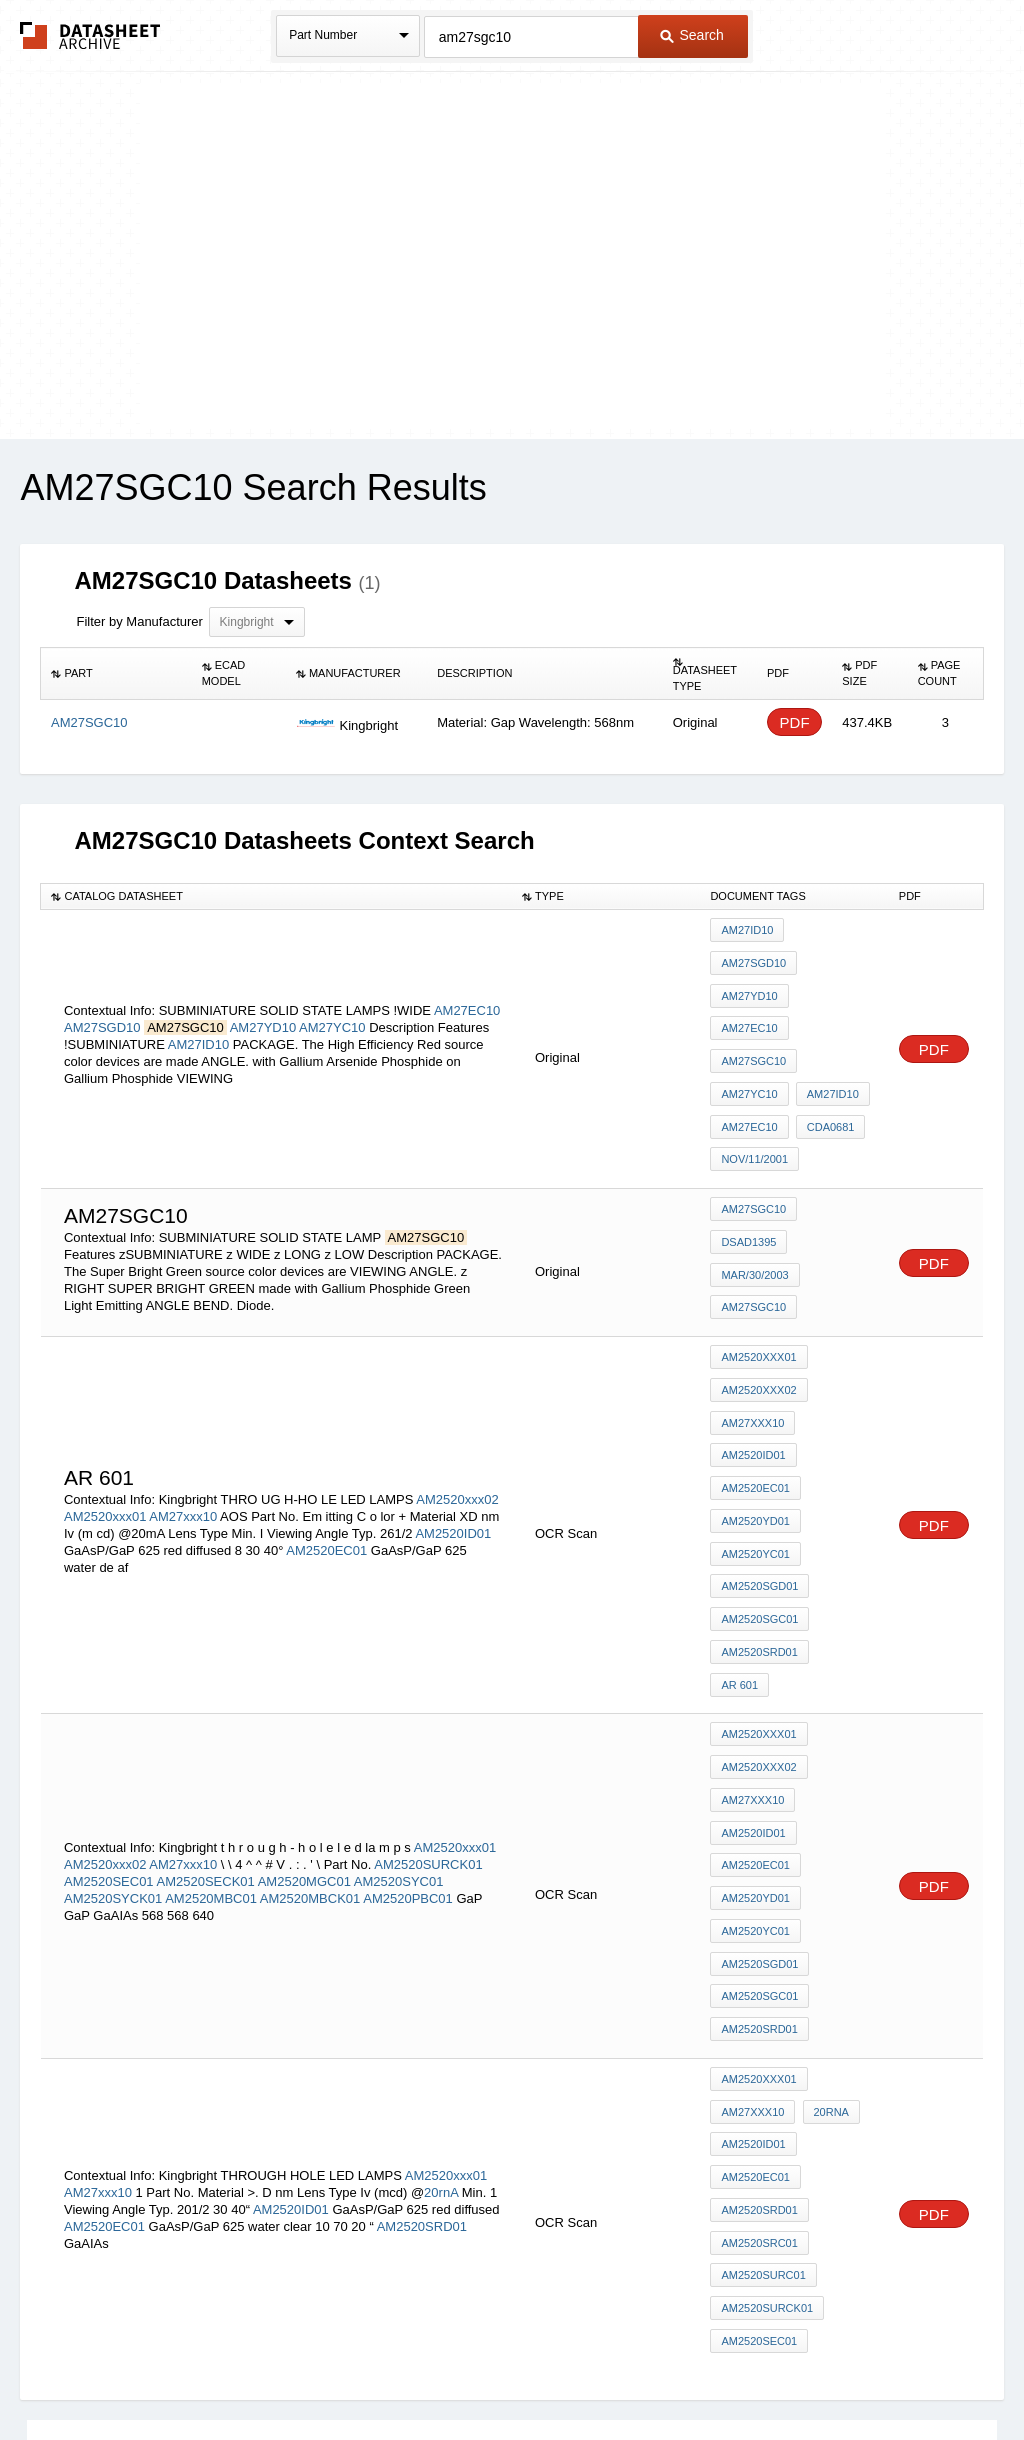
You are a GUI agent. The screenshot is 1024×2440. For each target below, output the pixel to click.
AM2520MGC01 (304, 1653)
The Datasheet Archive (90, 35)
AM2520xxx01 (105, 1362)
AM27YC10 (332, 977)
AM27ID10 (198, 994)
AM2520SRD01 (759, 1491)
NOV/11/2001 (754, 1065)
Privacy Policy (314, 2371)
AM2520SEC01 (109, 1653)
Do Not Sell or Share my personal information (502, 2371)
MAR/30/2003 (754, 1170)
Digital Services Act (705, 2371)
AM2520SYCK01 (113, 1670)
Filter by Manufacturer (139, 621)
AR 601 (841, 1491)
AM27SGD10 (102, 977)
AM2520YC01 (755, 1410)
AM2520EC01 (326, 1396)
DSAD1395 (748, 1143)
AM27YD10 (263, 977)
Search (692, 35)
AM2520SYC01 (399, 1653)
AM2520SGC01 (759, 1464)
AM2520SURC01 (763, 1984)
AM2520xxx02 (457, 1345)
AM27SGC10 (753, 984)
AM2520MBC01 (211, 1670)
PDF (795, 722)
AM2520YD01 (755, 1383)
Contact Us (810, 2371)
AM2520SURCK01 (428, 1636)
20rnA (441, 1909)
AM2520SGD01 (759, 1437)
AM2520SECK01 (206, 1653)
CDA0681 (827, 1038)
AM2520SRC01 (759, 1957)
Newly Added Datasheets (184, 2371)
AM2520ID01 (453, 1379)
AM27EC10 (467, 960)
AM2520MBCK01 (310, 1670)
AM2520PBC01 (408, 1670)
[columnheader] (116, 674)
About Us (884, 2371)
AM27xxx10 (183, 1362)
